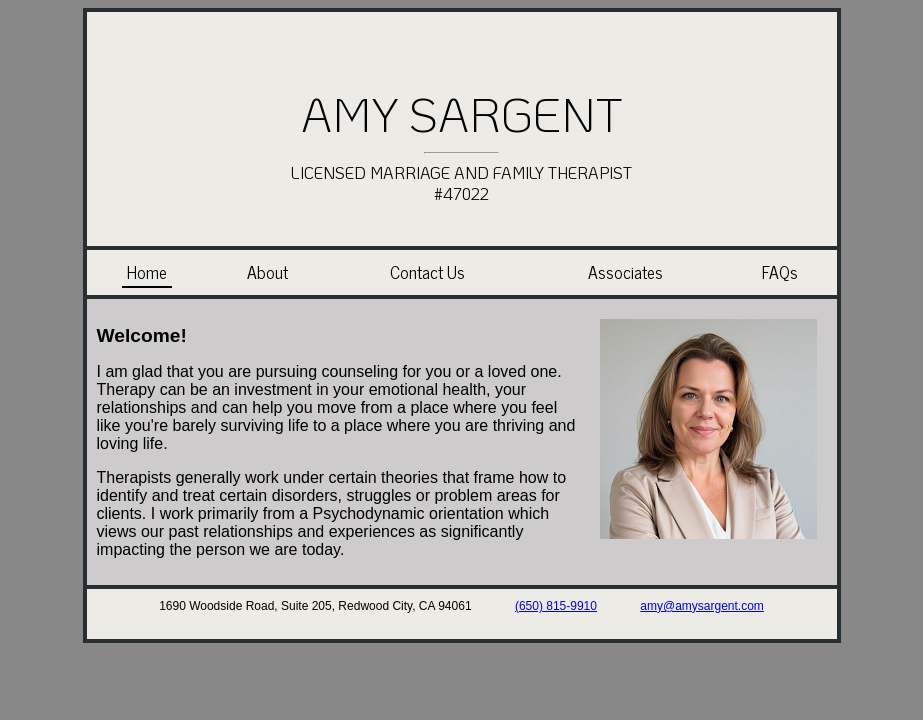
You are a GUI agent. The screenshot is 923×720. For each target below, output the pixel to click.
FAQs (780, 271)
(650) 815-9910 (556, 606)
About (267, 271)
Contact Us (427, 271)
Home (147, 271)
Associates (625, 271)
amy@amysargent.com (702, 606)
